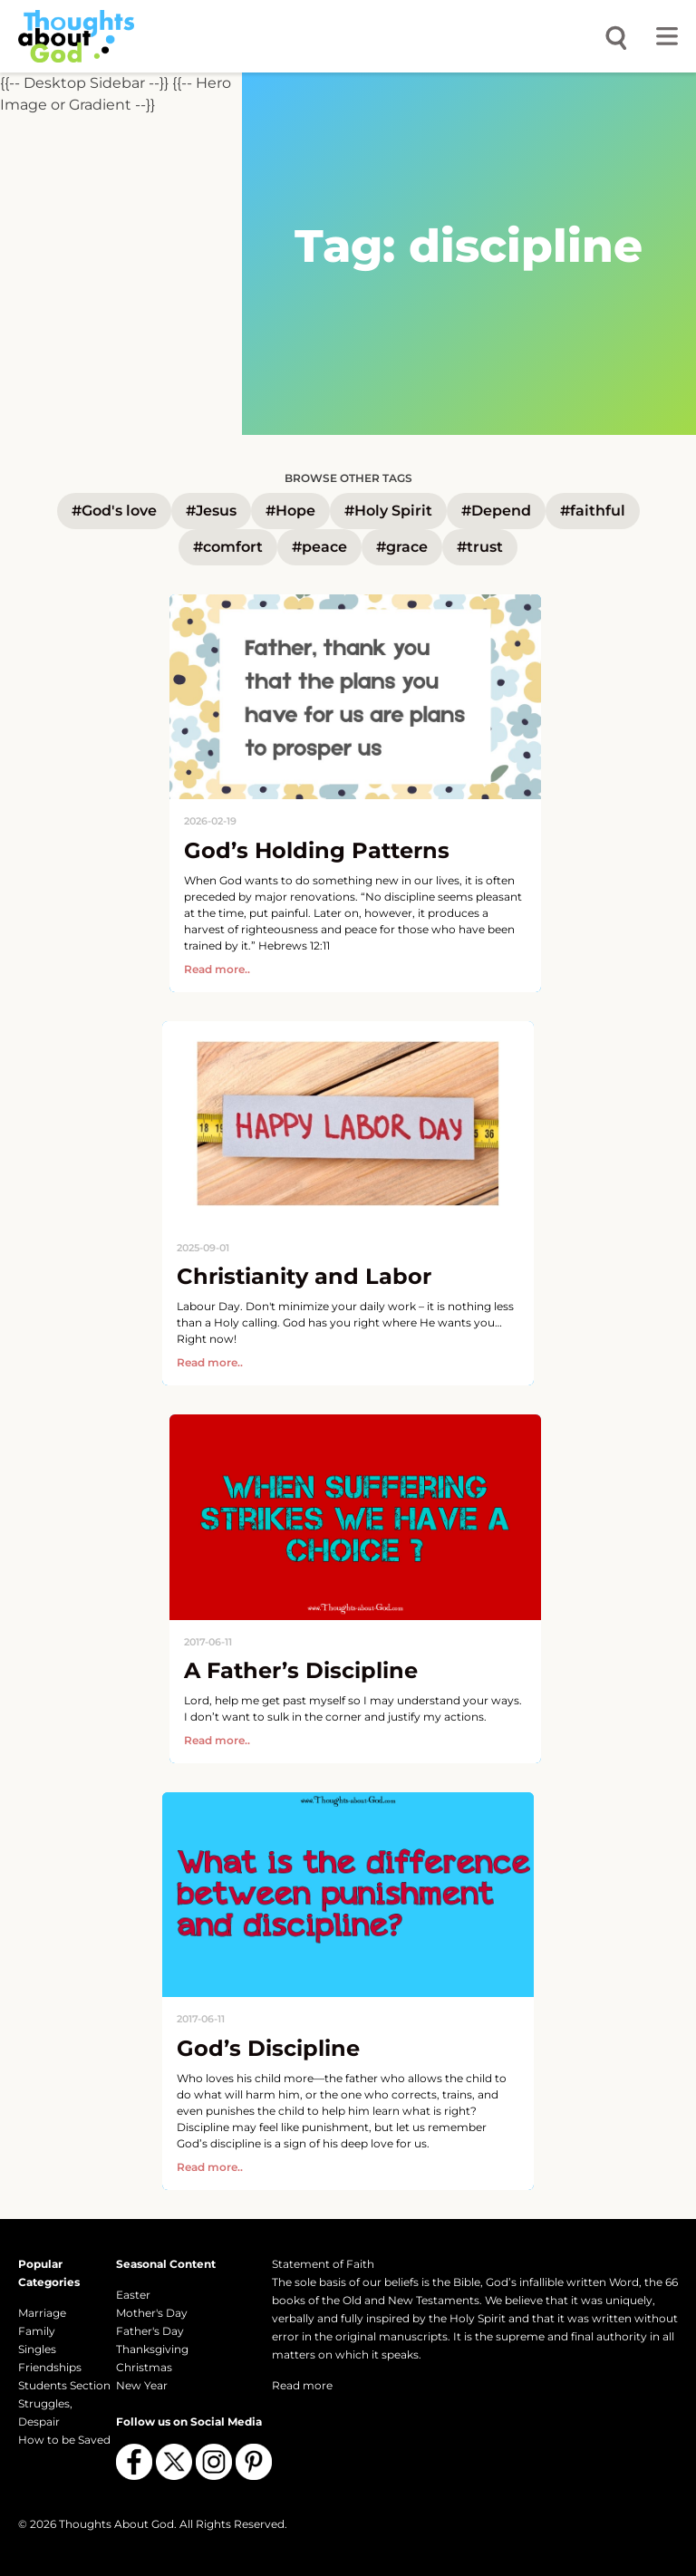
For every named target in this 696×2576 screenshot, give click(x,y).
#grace (402, 546)
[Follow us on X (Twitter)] (174, 2462)
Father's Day (150, 2331)
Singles (37, 2349)
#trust (480, 546)
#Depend (496, 510)
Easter (133, 2294)
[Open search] (616, 36)
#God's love (114, 510)
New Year (142, 2385)
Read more (302, 2385)
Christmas (144, 2367)
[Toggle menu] (667, 36)
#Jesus (211, 510)
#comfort (228, 546)
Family (36, 2331)
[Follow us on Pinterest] (254, 2462)
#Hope (290, 510)
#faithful (592, 510)
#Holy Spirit (388, 510)
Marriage (42, 2313)
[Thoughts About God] (76, 36)
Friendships (50, 2367)
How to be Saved (64, 2439)
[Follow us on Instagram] (214, 2462)
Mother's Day (152, 2313)
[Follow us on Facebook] (134, 2462)
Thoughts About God (116, 2524)
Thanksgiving (152, 2349)
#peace (319, 546)
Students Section (64, 2385)
